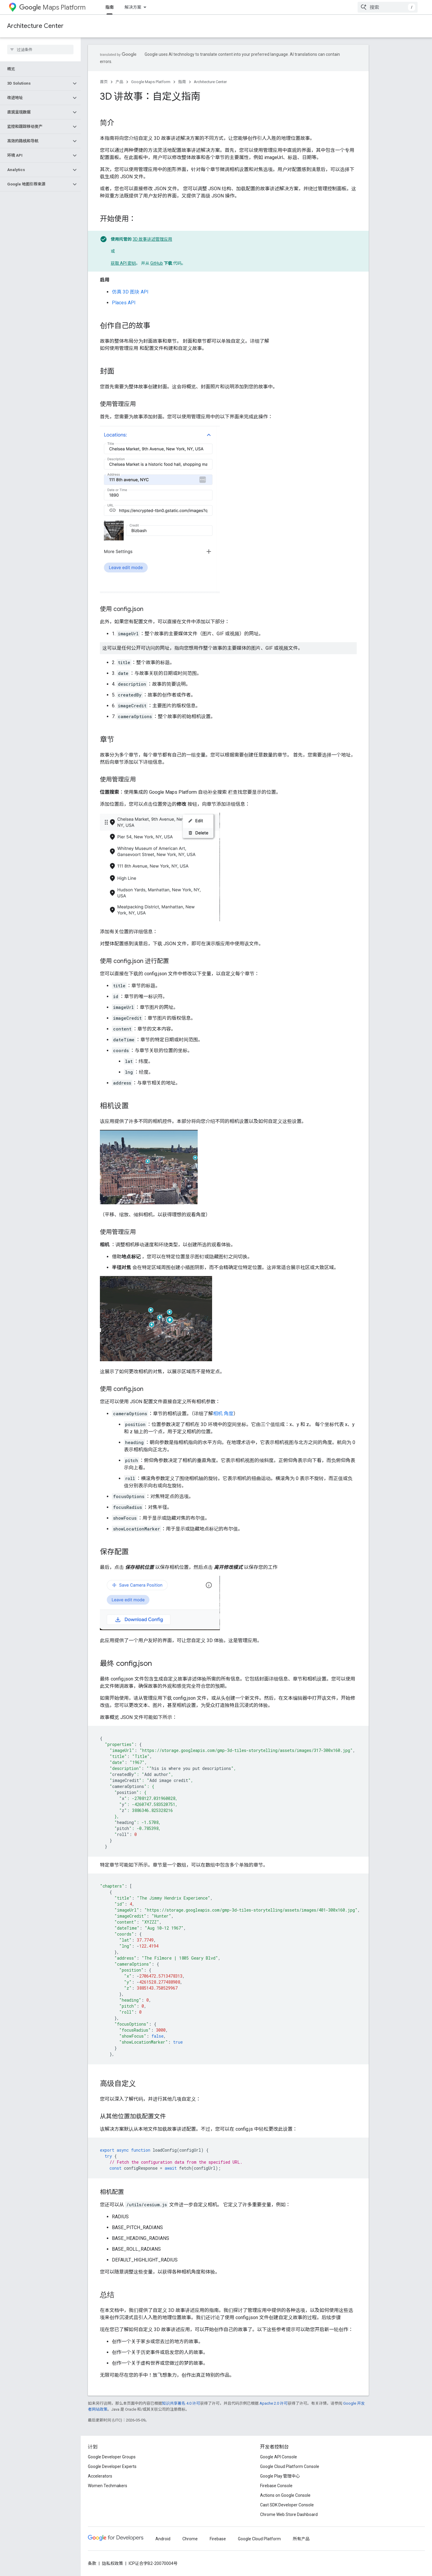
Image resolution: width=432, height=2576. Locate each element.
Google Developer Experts (112, 2466)
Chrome (190, 2538)
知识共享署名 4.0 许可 (181, 2403)
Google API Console (278, 2456)
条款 (92, 2563)
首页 (104, 82)
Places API (124, 302)
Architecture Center (35, 26)
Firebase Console (276, 2485)
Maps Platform (52, 7)
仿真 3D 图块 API (130, 292)
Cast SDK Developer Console (287, 2504)
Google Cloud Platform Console (289, 2466)
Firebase (218, 2538)
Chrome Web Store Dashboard (289, 2514)
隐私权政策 (112, 2563)
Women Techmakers (107, 2485)
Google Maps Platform (150, 82)
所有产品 (301, 2538)
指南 (182, 82)
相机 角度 (223, 1413)
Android (162, 2538)
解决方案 (132, 7)
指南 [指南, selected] (109, 7)
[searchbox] (40, 49)
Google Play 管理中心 (280, 2476)
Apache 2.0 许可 (274, 2403)
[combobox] (388, 7)
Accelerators (100, 2476)
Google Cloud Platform (259, 2538)
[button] (35, 83)
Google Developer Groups (112, 2456)
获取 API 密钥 (123, 263)
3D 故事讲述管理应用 (152, 239)
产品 (119, 82)
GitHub (156, 263)
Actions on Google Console (285, 2495)
